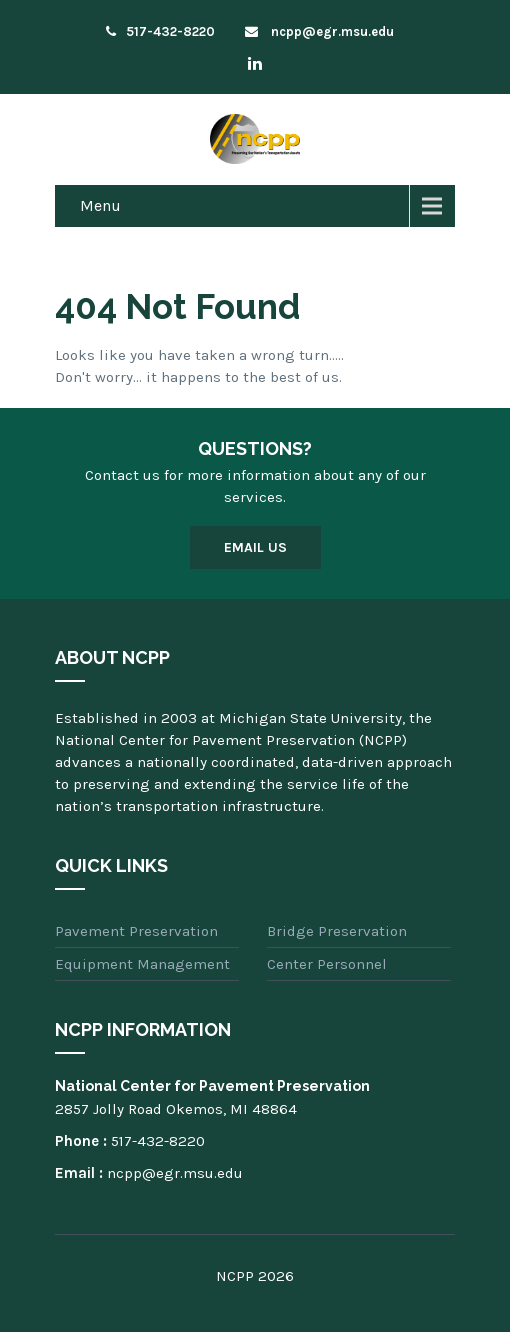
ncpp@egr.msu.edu (319, 31)
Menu (100, 205)
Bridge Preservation (337, 931)
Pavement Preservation (136, 931)
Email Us (255, 547)
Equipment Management (142, 964)
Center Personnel (327, 964)
